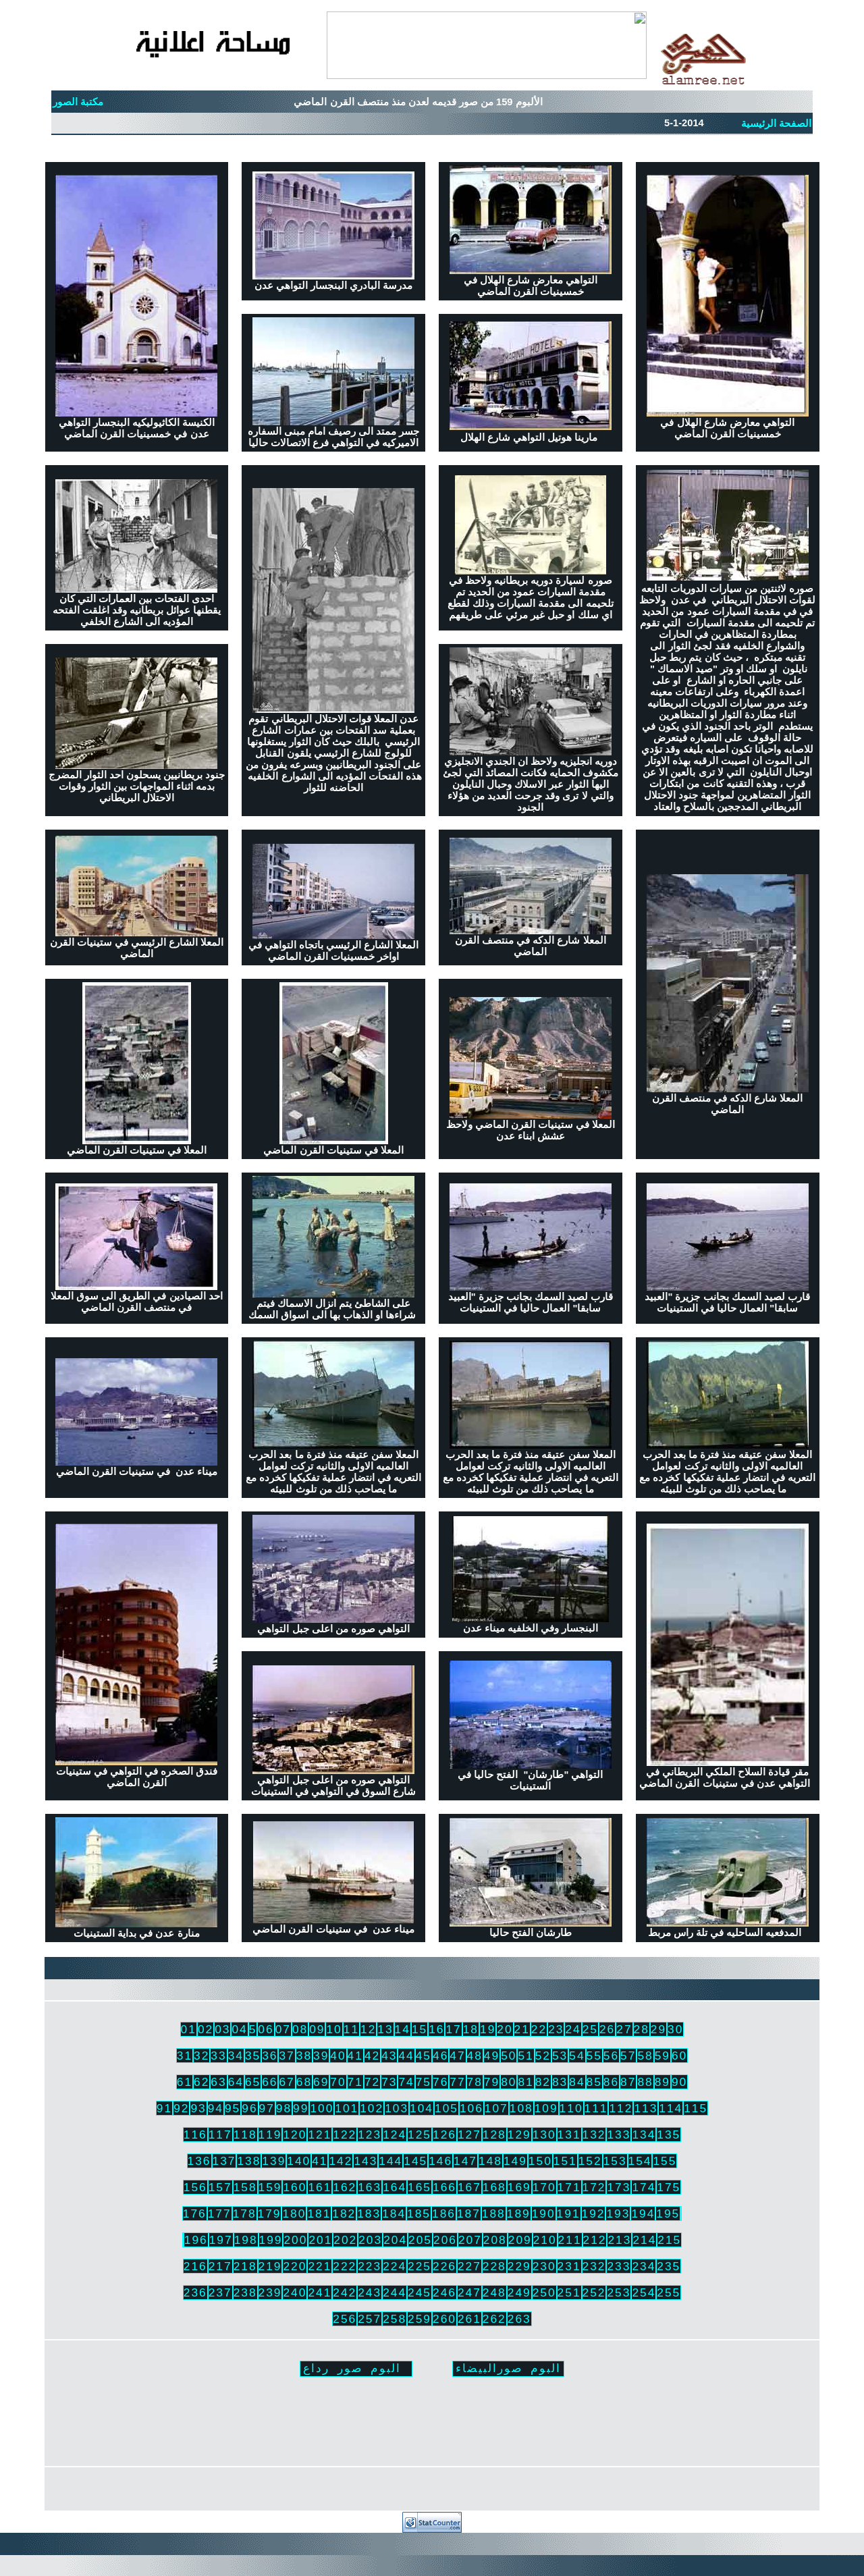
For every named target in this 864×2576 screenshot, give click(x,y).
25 (590, 2029)
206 (445, 2240)
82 (543, 2082)
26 (607, 2029)
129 (519, 2134)
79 (492, 2082)
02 (205, 2029)
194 (643, 2213)
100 (321, 2108)
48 (475, 2055)
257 (369, 2319)
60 (679, 2055)
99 (300, 2108)
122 (344, 2134)
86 (611, 2082)
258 (394, 2319)
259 (419, 2319)
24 (572, 2029)
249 (519, 2292)
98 (284, 2108)
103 (396, 2108)
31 (184, 2055)
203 (370, 2240)
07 (283, 2029)
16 (436, 2029)
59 (662, 2055)
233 (618, 2266)
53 (560, 2055)
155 (664, 2161)
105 (446, 2108)
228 (494, 2266)
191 (568, 2213)
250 (544, 2292)
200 (295, 2240)
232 (594, 2266)
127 (469, 2134)
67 (286, 2082)
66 (269, 2082)
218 (245, 2266)
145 (415, 2161)
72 (372, 2082)
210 (545, 2240)
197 (221, 2240)
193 (618, 2213)
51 (525, 2055)
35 (253, 2055)
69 (321, 2082)
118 (245, 2134)
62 (201, 2082)
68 (304, 2082)
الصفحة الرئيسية (776, 123)
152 (590, 2161)
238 (245, 2292)
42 (372, 2055)
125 (419, 2134)
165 (419, 2187)
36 (269, 2055)
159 (270, 2187)
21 (522, 2029)
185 (419, 2213)
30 (675, 2029)
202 (345, 2240)
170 (544, 2187)
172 (594, 2187)
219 (270, 2266)
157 (220, 2187)
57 (628, 2055)
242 (344, 2292)
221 (319, 2266)
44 (406, 2055)
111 (596, 2108)
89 (662, 2082)
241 (319, 2292)
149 (515, 2161)
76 (440, 2082)
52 (543, 2055)
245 (419, 2292)
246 (444, 2292)
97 (267, 2108)
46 (440, 2055)
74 (406, 2082)
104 (421, 2108)
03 (222, 2029)
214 (644, 2240)
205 (420, 2240)
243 (369, 2292)
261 (469, 2319)
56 (611, 2055)
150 (540, 2161)
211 (570, 2240)
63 (218, 2082)
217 (220, 2266)
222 (344, 2266)
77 (457, 2082)
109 (546, 2108)
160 (294, 2187)
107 (496, 2108)
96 (249, 2108)
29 (658, 2029)
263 (519, 2319)
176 (195, 2213)
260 (444, 2319)
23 (556, 2029)
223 (369, 2266)
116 (195, 2134)
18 (471, 2029)
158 (245, 2187)
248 (494, 2292)
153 (615, 2161)
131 (569, 2134)
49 (492, 2055)
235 (668, 2266)
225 (419, 2266)
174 (643, 2187)
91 (164, 2108)
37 (286, 2055)
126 (444, 2134)
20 (504, 2029)
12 (368, 2029)
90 (679, 2082)
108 (521, 2108)
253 (618, 2292)
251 (569, 2292)
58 (645, 2055)
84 (577, 2082)
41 (355, 2055)
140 (298, 2161)
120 (294, 2134)
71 (355, 2082)
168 (494, 2187)
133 (618, 2134)
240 (294, 2292)
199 (271, 2240)
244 (394, 2292)
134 (643, 2134)
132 (594, 2134)
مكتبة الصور (78, 102)
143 (365, 2161)
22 (539, 2029)
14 (402, 2029)
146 (440, 2161)
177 (220, 2213)
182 (344, 2213)
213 (619, 2240)
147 (465, 2161)
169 (519, 2187)
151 (565, 2161)
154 (640, 2161)
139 (274, 2161)
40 (338, 2055)
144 (390, 2161)
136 (199, 2161)
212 (595, 2240)
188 (494, 2213)
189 (519, 2213)
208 (495, 2240)
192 (593, 2213)
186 (444, 2213)
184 (394, 2213)
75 (423, 2082)
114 (670, 2108)
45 (423, 2055)
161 (319, 2187)
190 (544, 2213)
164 (394, 2187)
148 (490, 2161)
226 (444, 2266)
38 (304, 2055)
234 (643, 2266)
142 (340, 2161)
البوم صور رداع (355, 2368)
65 (253, 2082)
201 (320, 2240)
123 (369, 2134)
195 (668, 2213)
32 (201, 2055)
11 (351, 2029)
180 (294, 2213)
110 (571, 2108)
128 (494, 2134)
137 (224, 2161)
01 (188, 2029)
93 (198, 2108)
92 (181, 2108)
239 (270, 2292)
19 (487, 2029)
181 (319, 2213)
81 (525, 2082)
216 (195, 2266)
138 (249, 2161)
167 (469, 2187)
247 (469, 2292)
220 (294, 2266)
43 (389, 2055)
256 (344, 2319)
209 (520, 2240)
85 (594, 2082)
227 (469, 2266)
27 (624, 2029)
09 (317, 2029)
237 (220, 2292)
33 (218, 2055)
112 (620, 2108)
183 (369, 2213)
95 (232, 2108)
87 (628, 2082)
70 (338, 2082)
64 (236, 2082)
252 (594, 2292)
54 (577, 2055)
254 (643, 2292)
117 (220, 2134)
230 (544, 2266)
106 (471, 2108)
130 (544, 2134)
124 (394, 2134)
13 (385, 2029)
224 (394, 2266)
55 (594, 2055)
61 (184, 2082)
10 (334, 2029)
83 (560, 2082)
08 (300, 2029)
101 (346, 2108)
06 (265, 2029)
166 (444, 2187)
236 (195, 2292)
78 (475, 2082)
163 (369, 2187)
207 (470, 2240)
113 (645, 2108)
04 (239, 2029)
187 (469, 2213)
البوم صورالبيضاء (508, 2368)
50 (508, 2055)
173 (618, 2187)
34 (236, 2055)
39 (321, 2055)
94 (215, 2108)
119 (270, 2134)
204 (395, 2240)
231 (569, 2266)
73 (389, 2082)
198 (246, 2240)
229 (519, 2266)
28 (641, 2029)
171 (569, 2187)
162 (344, 2187)
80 (508, 2082)
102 (371, 2108)
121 (319, 2134)
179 (269, 2213)
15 (419, 2029)
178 (244, 2213)
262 (494, 2319)
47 (457, 2055)
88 (645, 2082)
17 (453, 2029)
